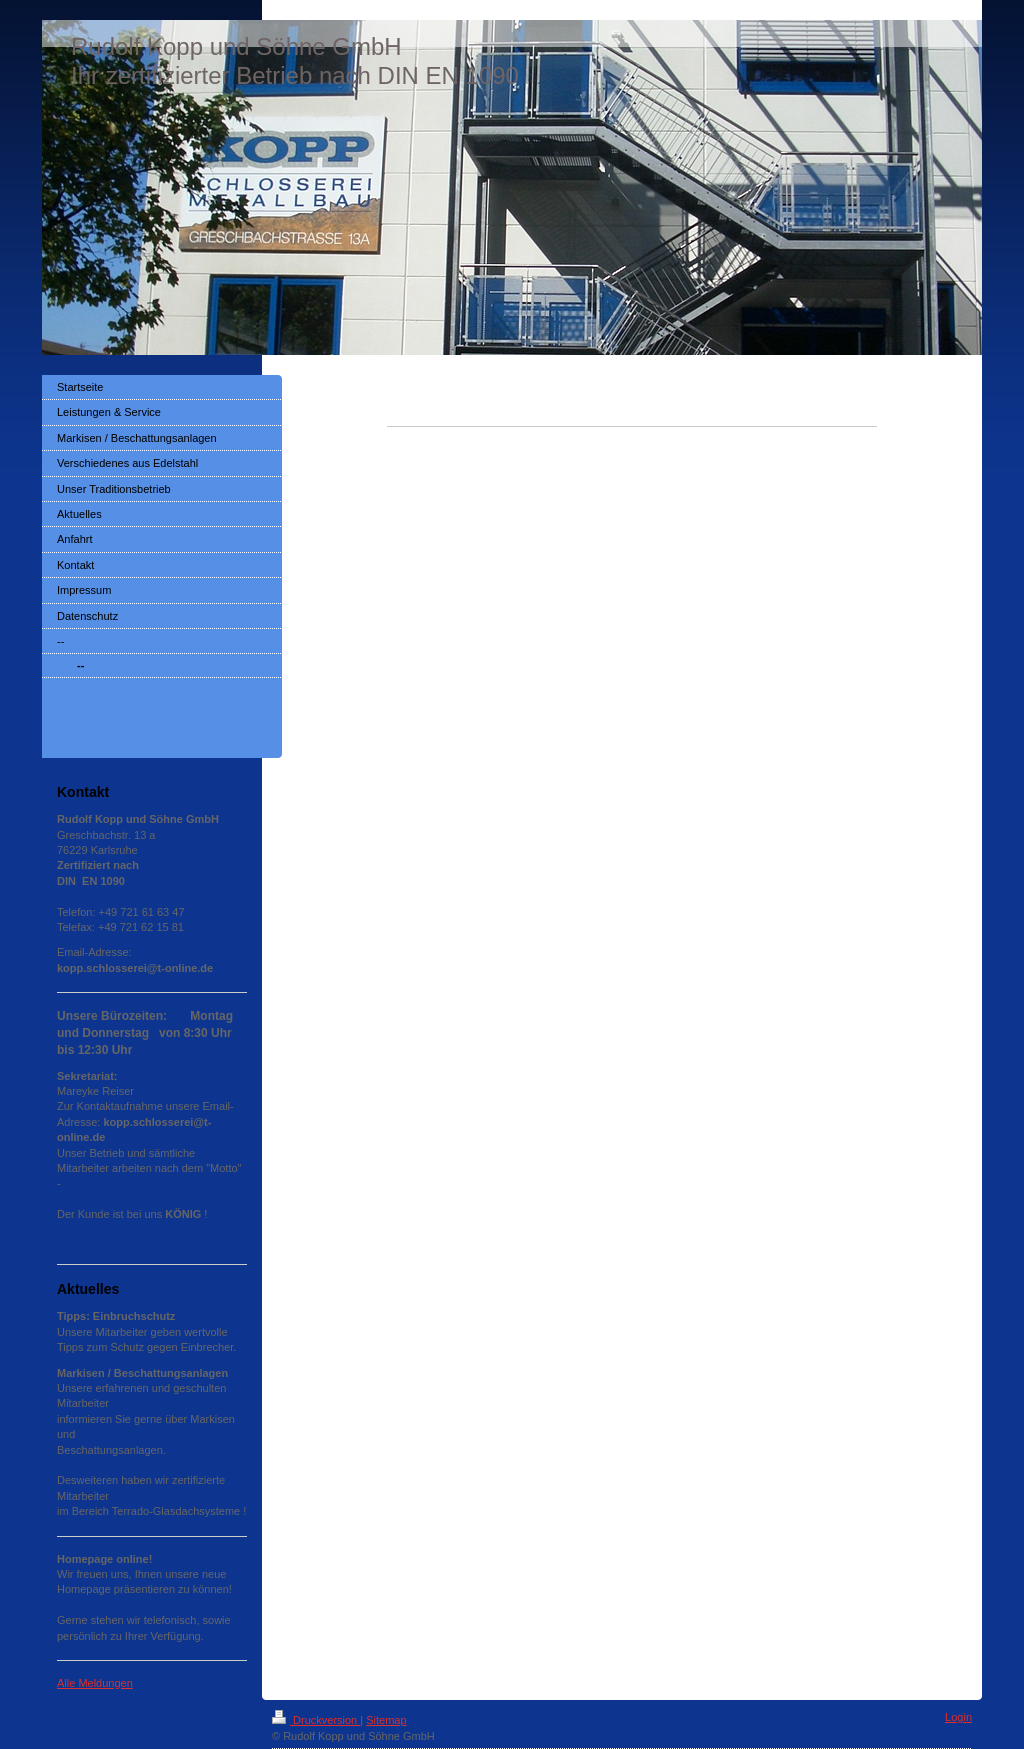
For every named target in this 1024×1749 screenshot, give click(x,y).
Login (958, 1717)
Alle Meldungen (95, 1683)
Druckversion (316, 1720)
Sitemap (386, 1720)
